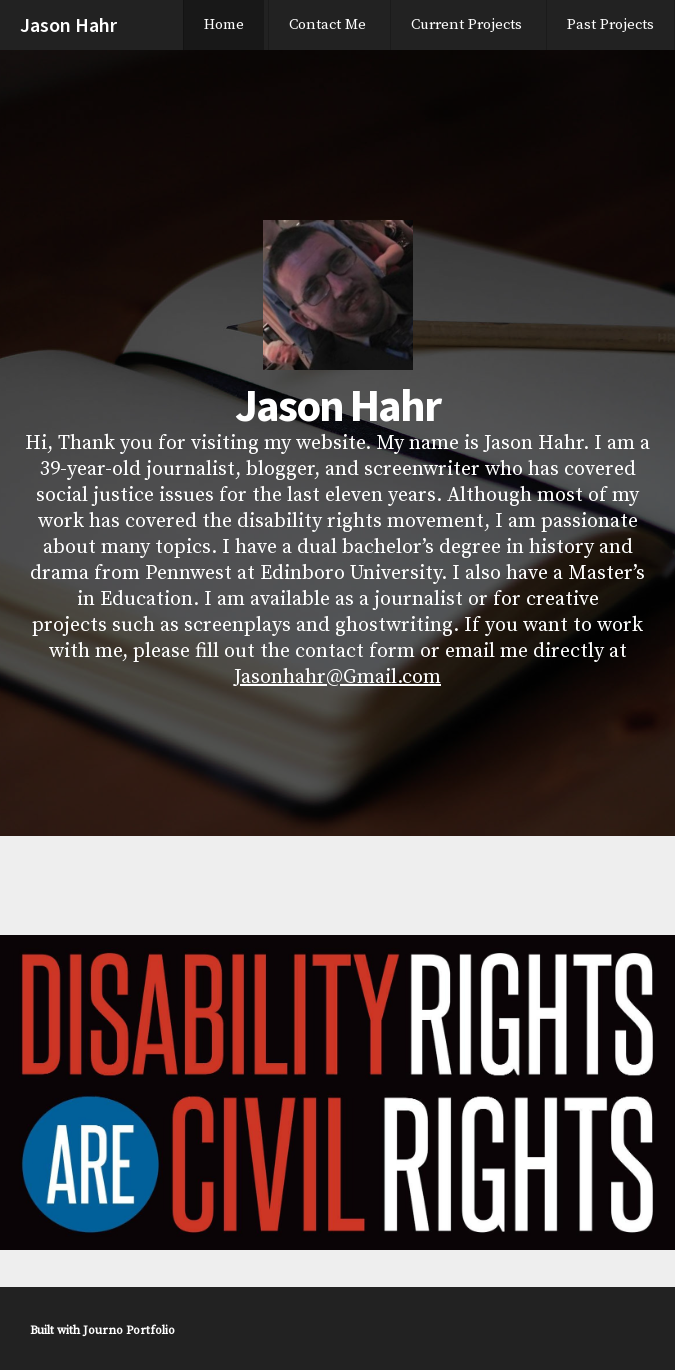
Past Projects (610, 24)
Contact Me (327, 24)
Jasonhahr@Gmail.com (337, 677)
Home (224, 24)
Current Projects (466, 24)
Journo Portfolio (129, 1330)
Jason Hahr (68, 24)
